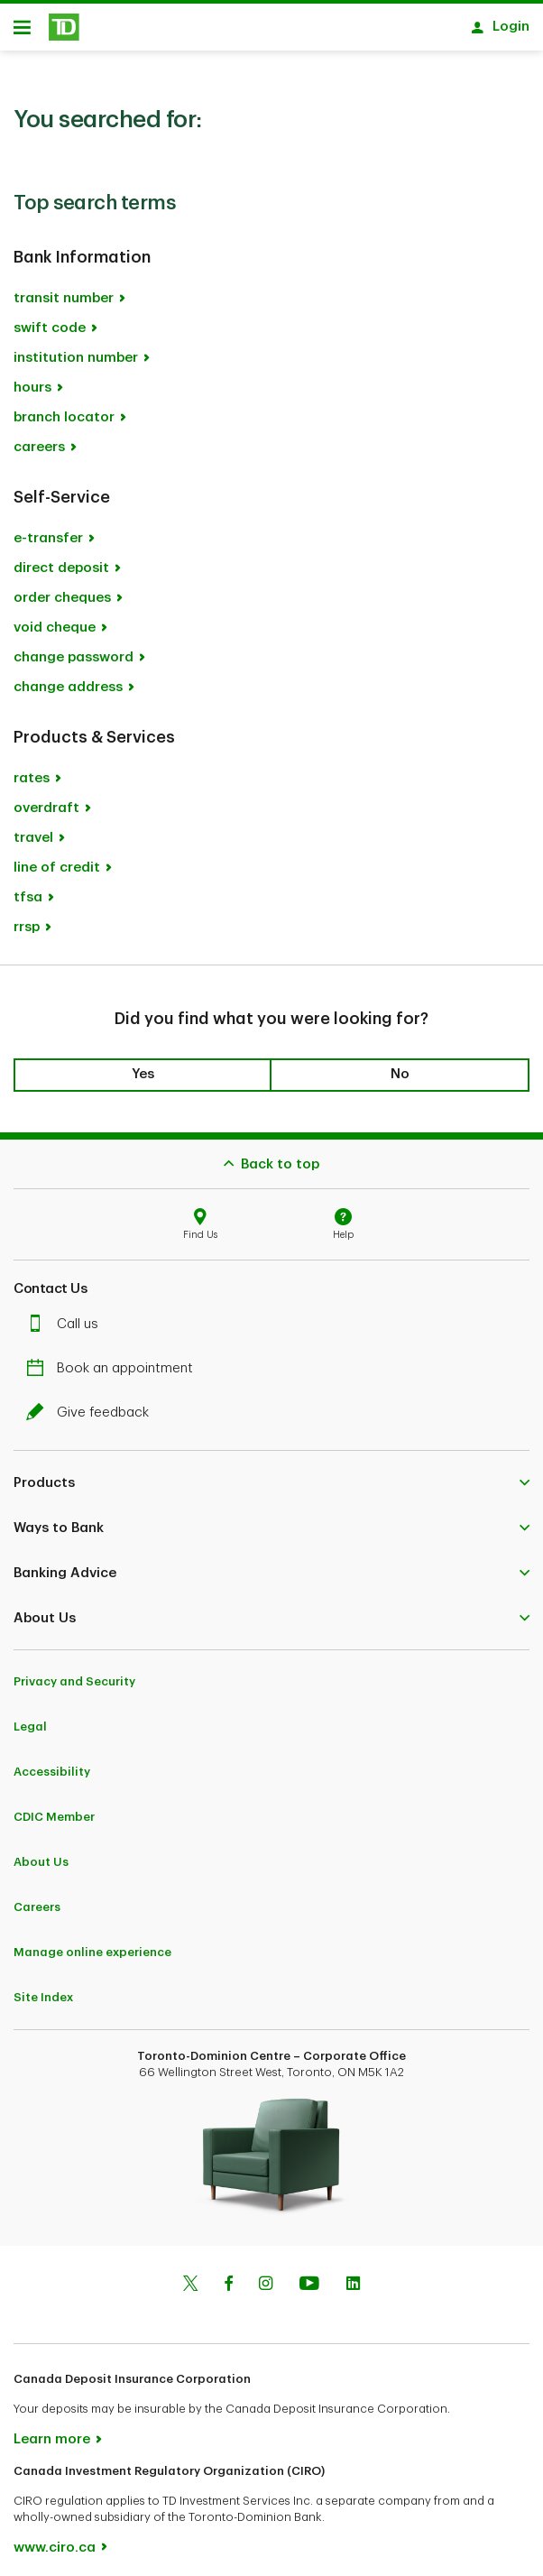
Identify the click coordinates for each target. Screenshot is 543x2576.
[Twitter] (190, 2276)
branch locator (64, 408)
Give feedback (92, 1403)
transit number (64, 289)
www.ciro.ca (55, 2538)
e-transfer (48, 529)
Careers (37, 1898)
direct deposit (61, 559)
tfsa (28, 888)
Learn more (52, 2430)
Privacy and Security (74, 1672)
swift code (50, 319)
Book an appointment (114, 1359)
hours (32, 378)
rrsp (27, 918)
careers (39, 438)
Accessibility (52, 1762)
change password (73, 648)
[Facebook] (228, 2276)
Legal (30, 1717)
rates (32, 769)
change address (68, 678)
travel (33, 829)
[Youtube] (309, 2276)
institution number (76, 348)
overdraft (46, 799)
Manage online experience (92, 1943)
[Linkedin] (353, 2276)
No (400, 1065)
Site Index (43, 1988)
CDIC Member (54, 1808)
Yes (143, 1065)
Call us (66, 1315)
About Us (41, 1853)
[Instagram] (265, 2276)
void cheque (55, 618)
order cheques (62, 589)
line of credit (57, 858)
